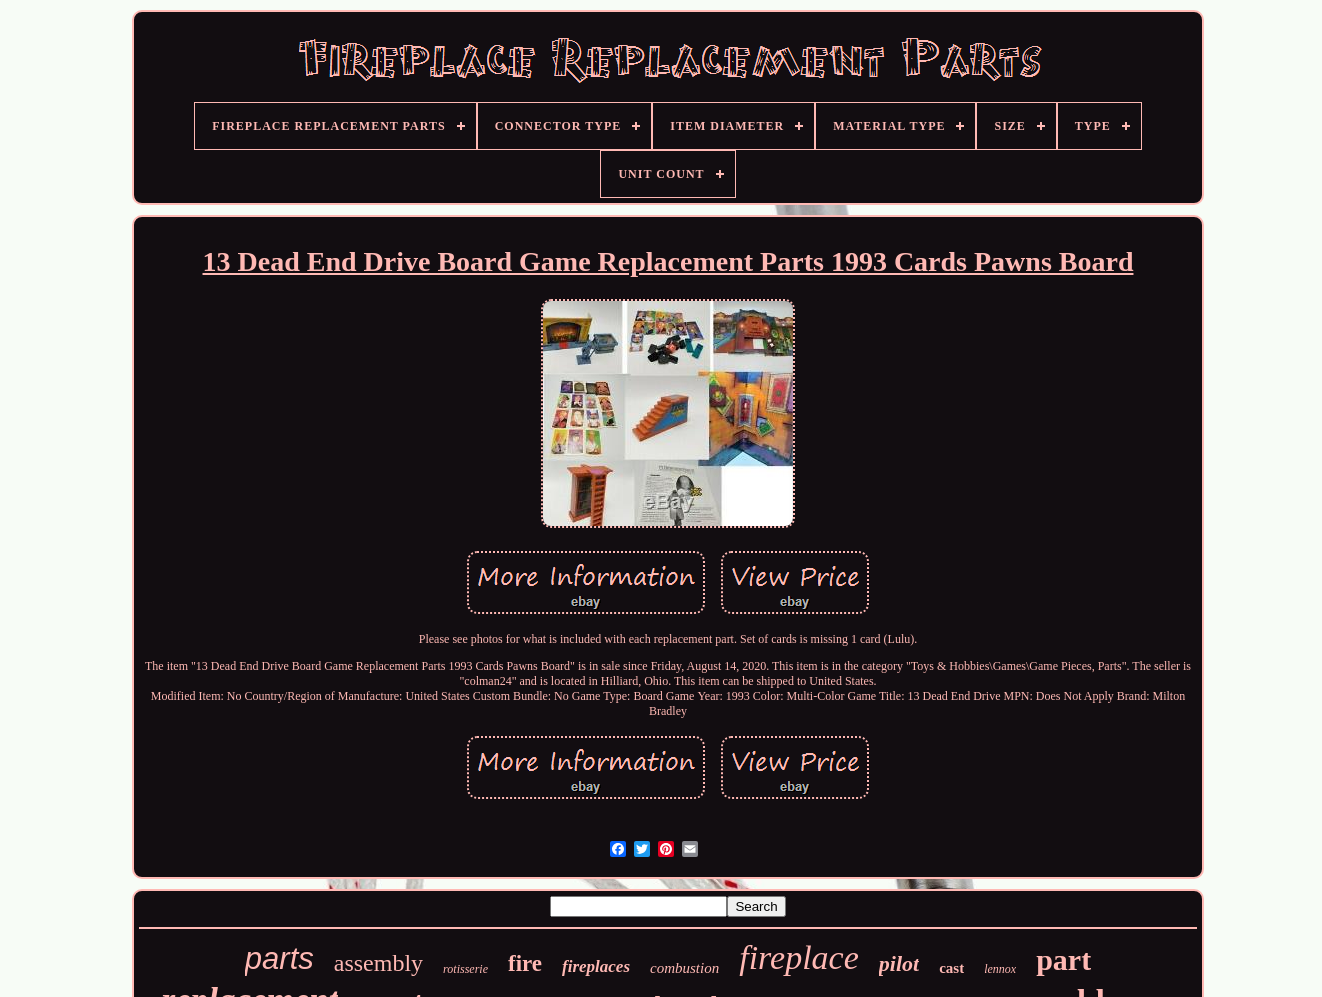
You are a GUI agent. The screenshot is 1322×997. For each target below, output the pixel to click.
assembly (378, 963)
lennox (1000, 969)
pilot (899, 963)
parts (279, 958)
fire (525, 963)
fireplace (799, 957)
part (1063, 959)
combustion (684, 968)
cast (951, 968)
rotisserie (465, 969)
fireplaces (596, 966)
